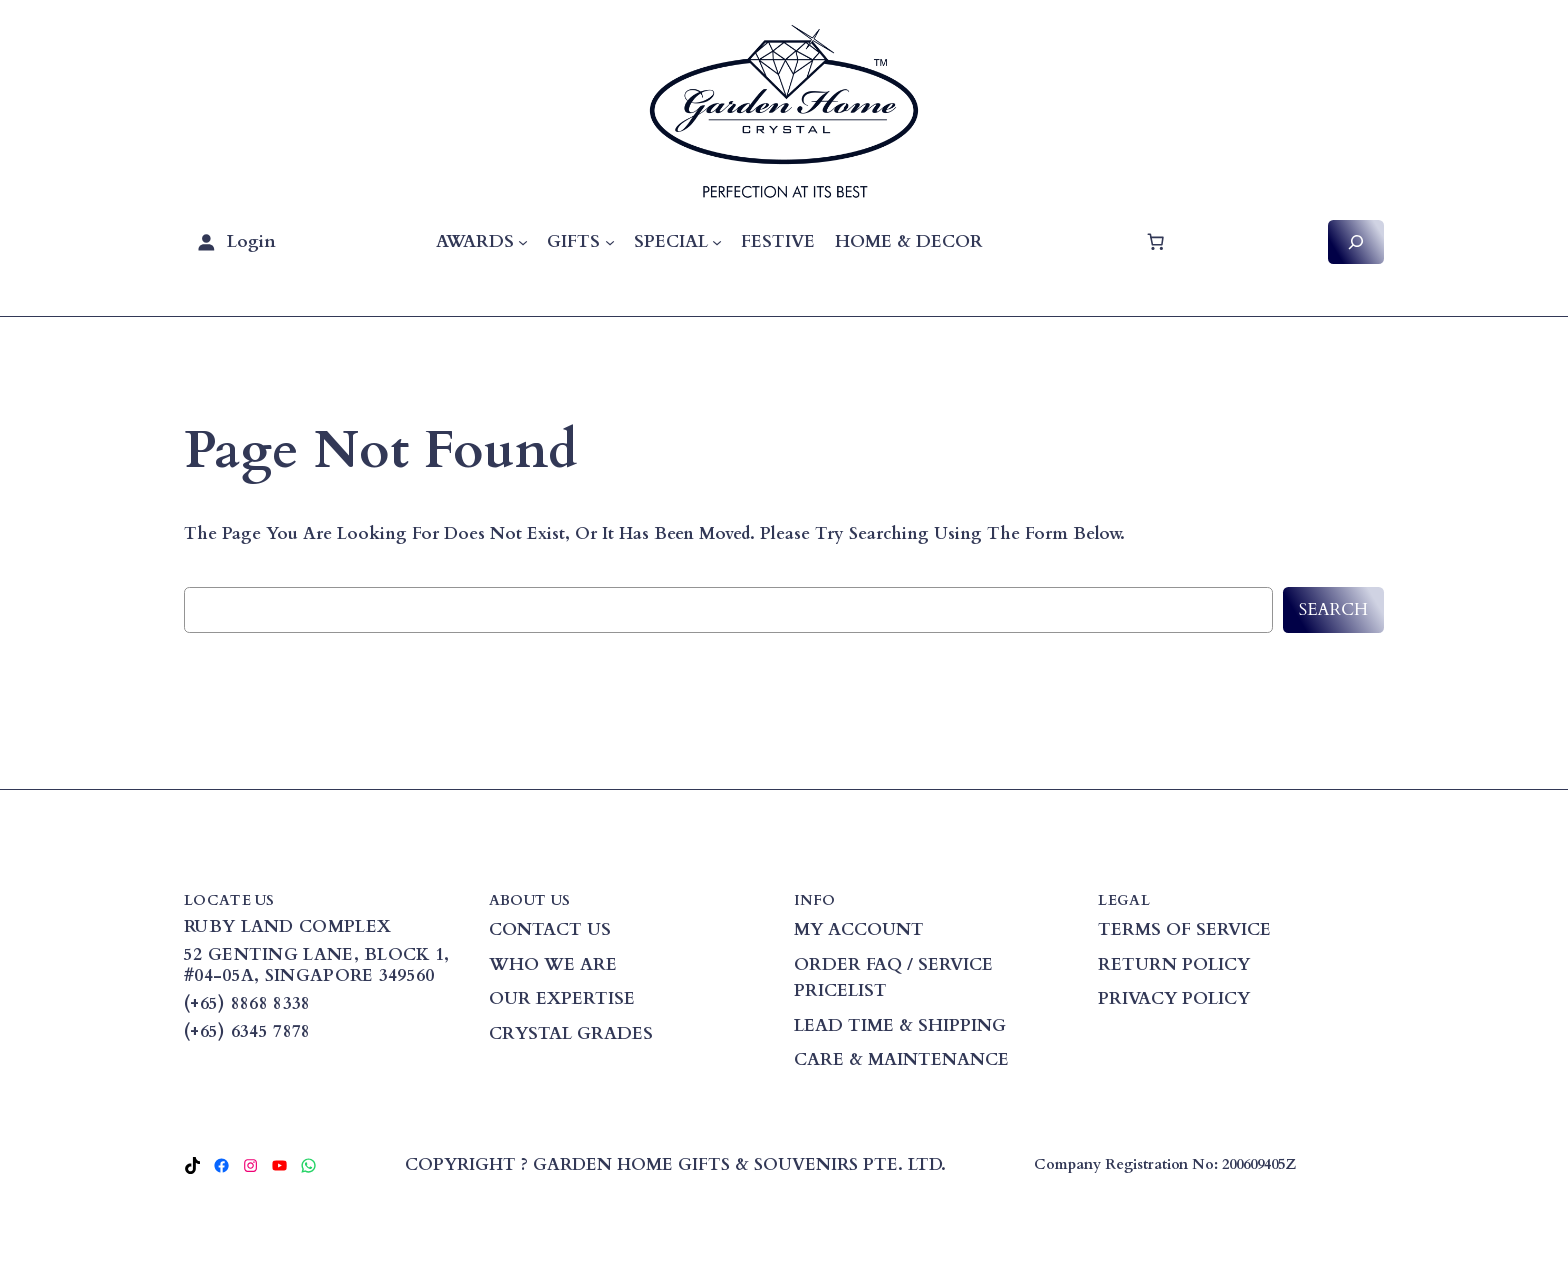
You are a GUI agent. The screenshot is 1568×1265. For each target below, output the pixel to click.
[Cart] (1155, 242)
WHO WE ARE (553, 964)
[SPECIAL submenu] (717, 242)
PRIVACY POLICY (1174, 998)
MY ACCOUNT (859, 929)
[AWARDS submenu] (523, 242)
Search (1333, 609)
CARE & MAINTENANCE (901, 1059)
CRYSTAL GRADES (571, 1033)
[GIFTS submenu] (610, 242)
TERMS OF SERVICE (1184, 929)
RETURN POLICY (1174, 964)
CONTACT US (550, 929)
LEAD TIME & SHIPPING (900, 1025)
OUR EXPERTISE (562, 998)
